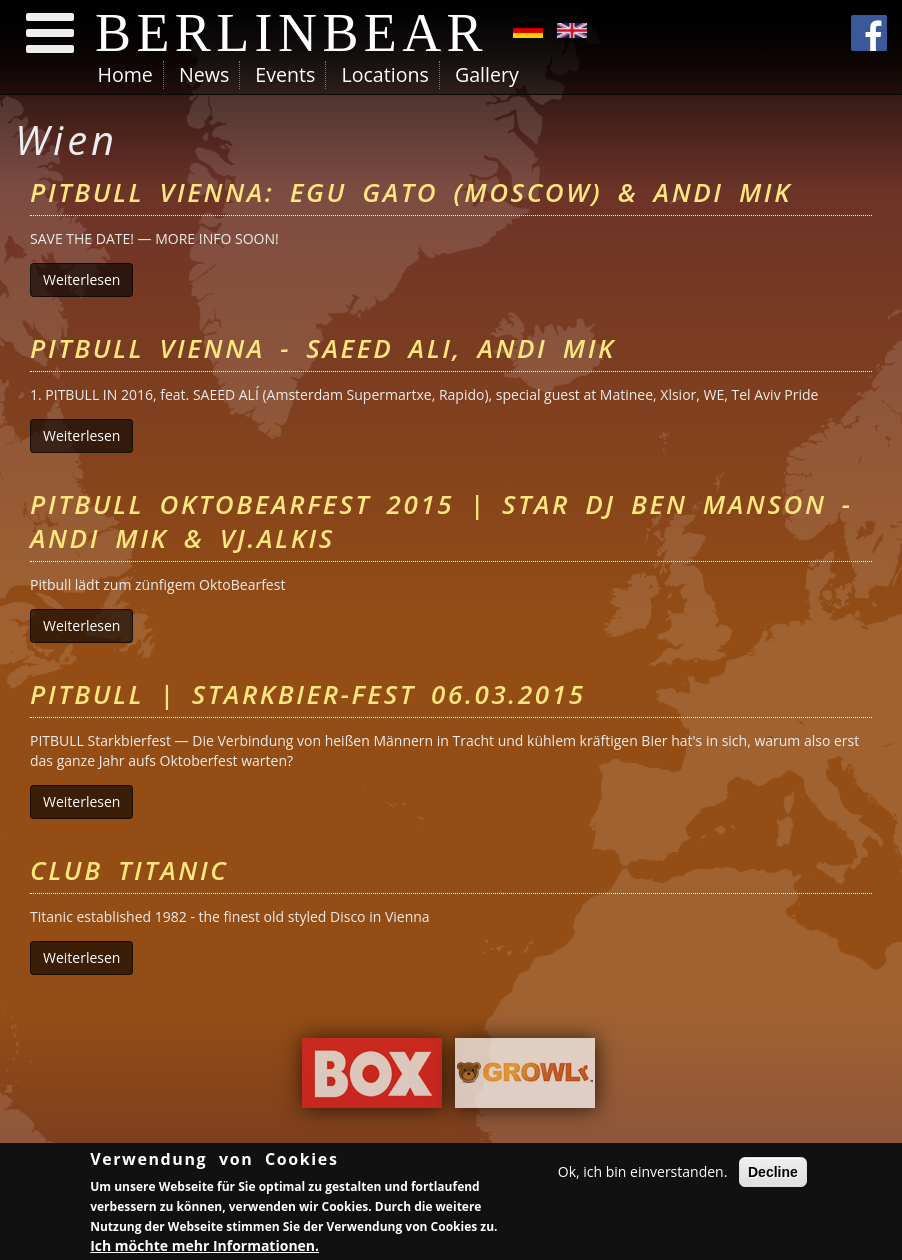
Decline (773, 1175)
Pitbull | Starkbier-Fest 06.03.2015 (308, 694)
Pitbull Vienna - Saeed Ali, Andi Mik (323, 348)
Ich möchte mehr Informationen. (204, 1247)
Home (125, 74)
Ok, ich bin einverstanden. (643, 1174)
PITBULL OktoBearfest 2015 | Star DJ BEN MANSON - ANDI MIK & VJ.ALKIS (441, 521)
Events (285, 74)
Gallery (487, 74)
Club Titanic (129, 870)
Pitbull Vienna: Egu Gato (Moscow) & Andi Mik (411, 192)
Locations (384, 74)
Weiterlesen (88, 279)
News (204, 74)
